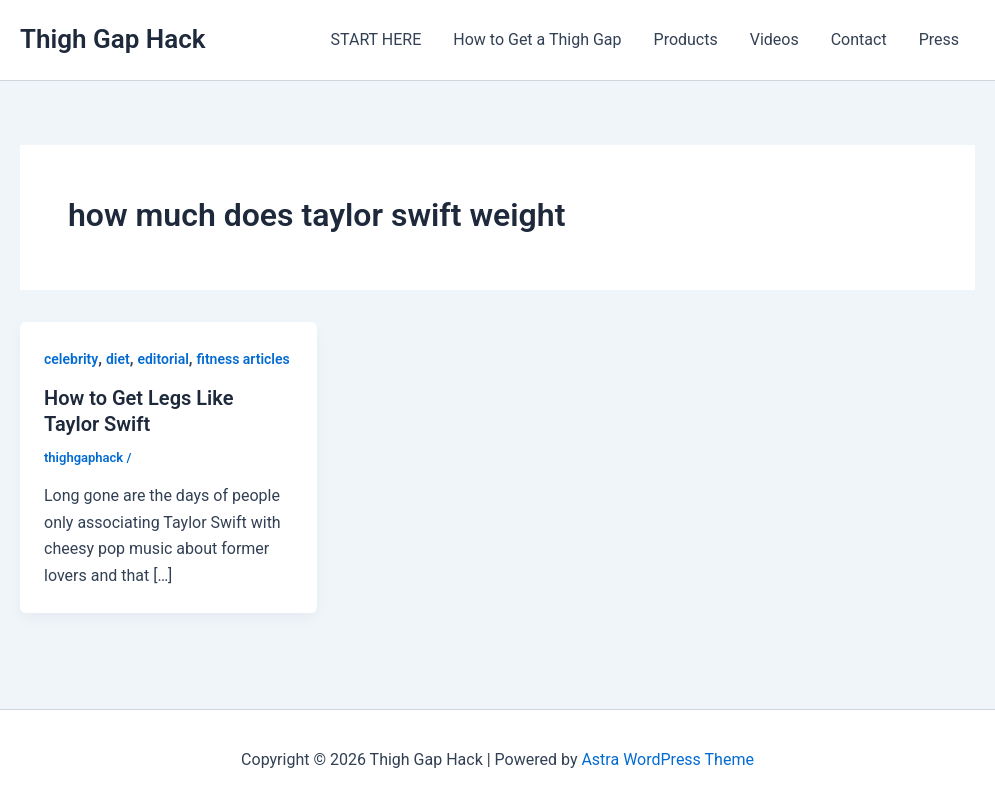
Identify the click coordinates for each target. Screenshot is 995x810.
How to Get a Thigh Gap (537, 39)
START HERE (376, 39)
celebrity (71, 359)
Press (939, 39)
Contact (859, 39)
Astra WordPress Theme (667, 759)
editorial (162, 359)
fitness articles (243, 359)
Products (686, 39)
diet (118, 359)
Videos (774, 39)
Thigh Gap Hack (112, 39)
